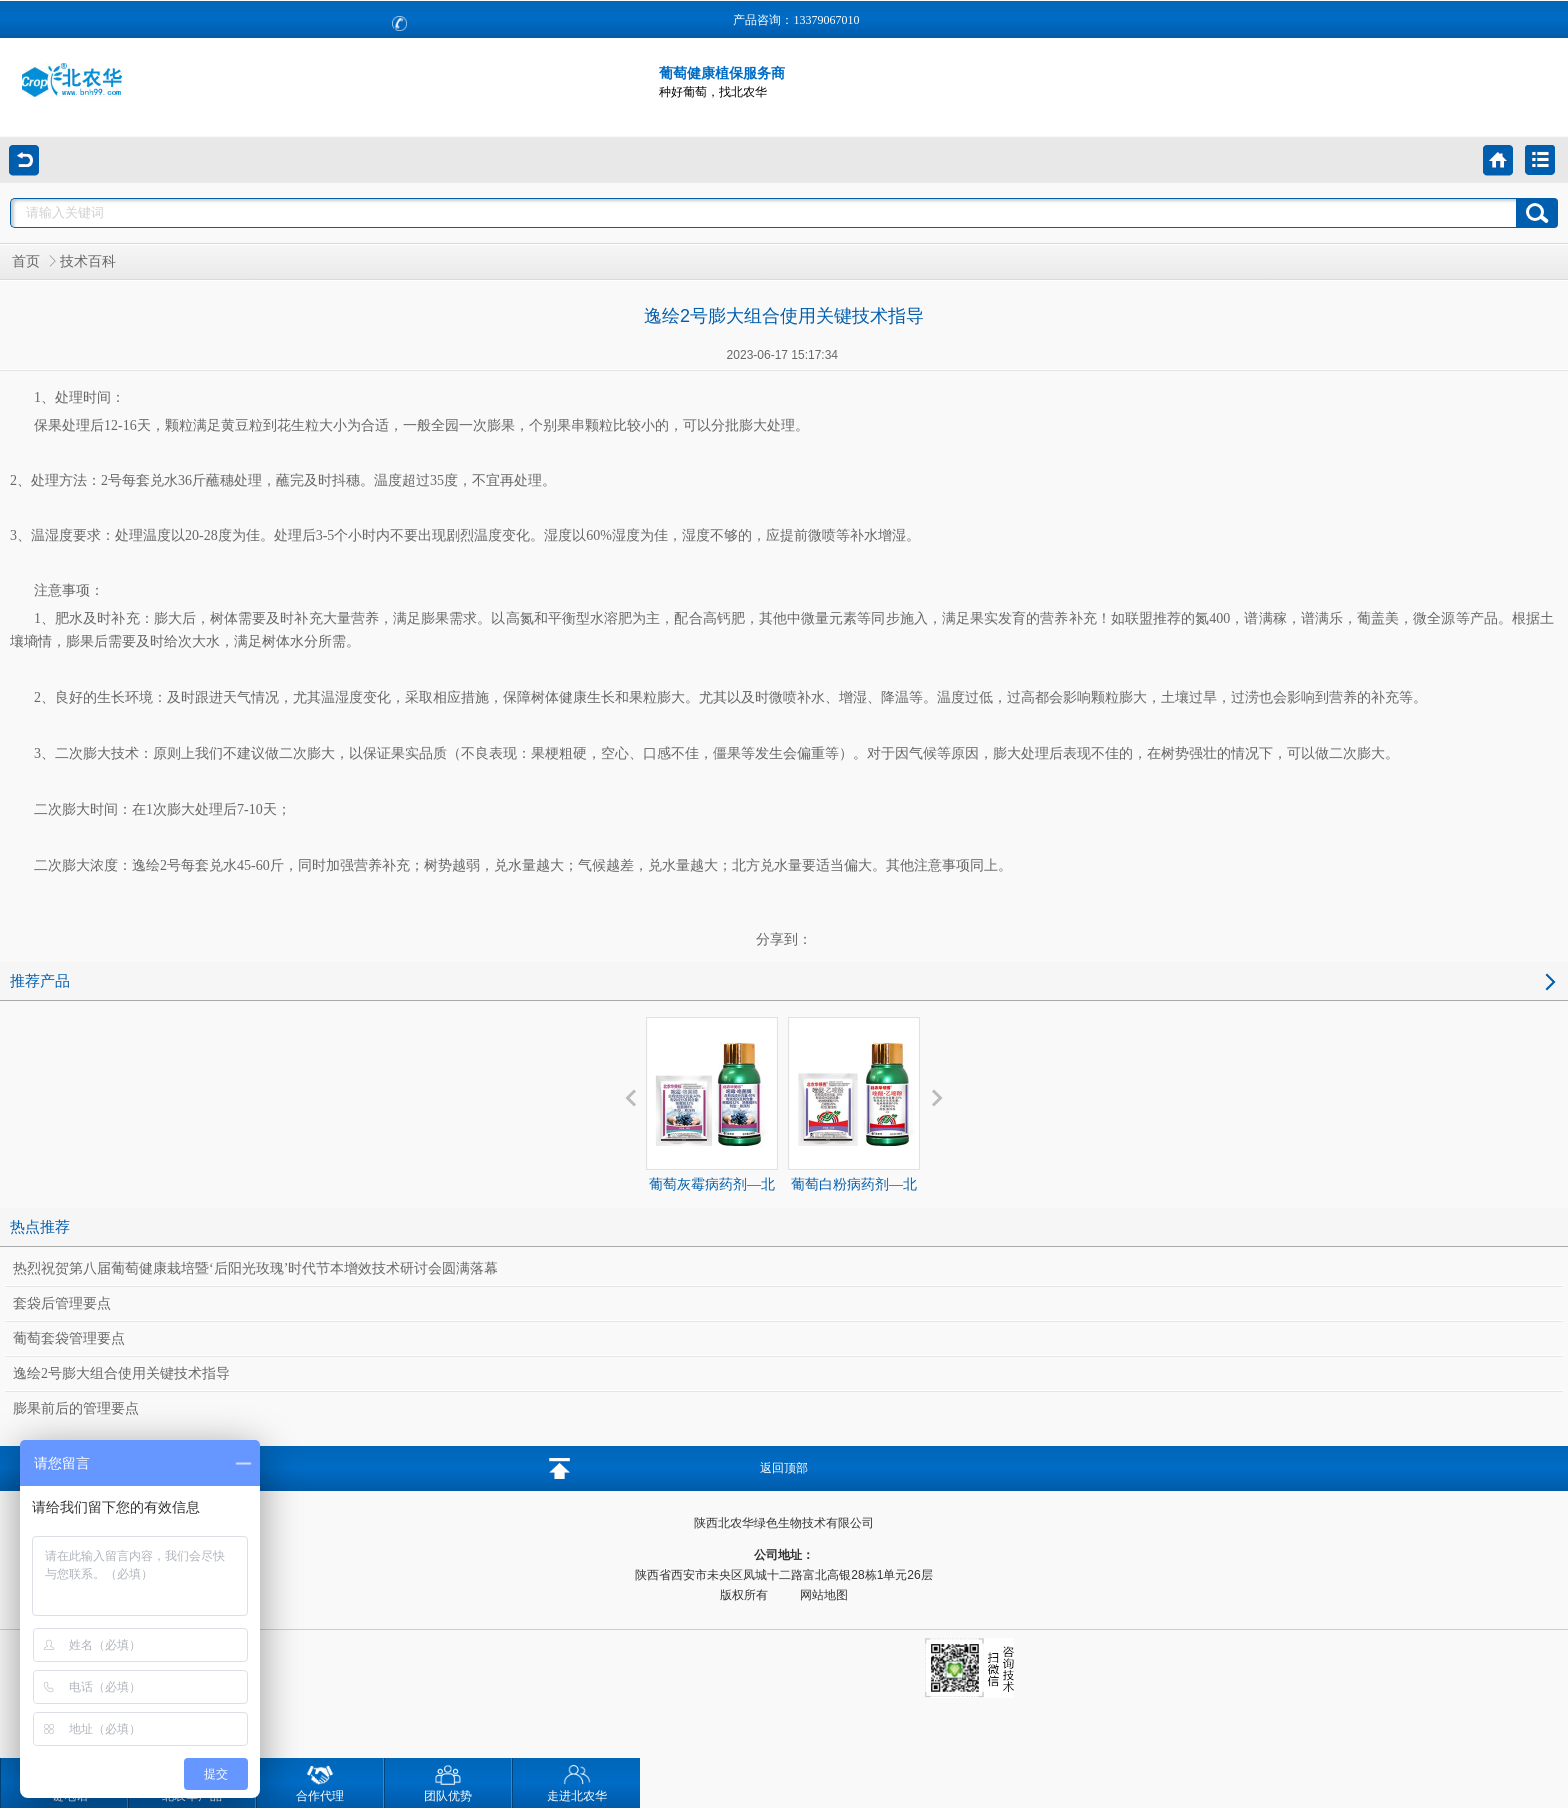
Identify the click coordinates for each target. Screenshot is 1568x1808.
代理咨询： (161, 1687)
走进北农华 (577, 1780)
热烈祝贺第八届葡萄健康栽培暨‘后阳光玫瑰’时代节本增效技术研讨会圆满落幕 (255, 1268)
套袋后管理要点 (62, 1303)
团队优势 (448, 1780)
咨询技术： (162, 1657)
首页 (26, 261)
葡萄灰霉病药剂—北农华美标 (712, 1119)
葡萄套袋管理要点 (69, 1338)
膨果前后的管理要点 (76, 1408)
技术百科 (88, 261)
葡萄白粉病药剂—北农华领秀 (854, 1119)
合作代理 (320, 1780)
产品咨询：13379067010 (796, 20)
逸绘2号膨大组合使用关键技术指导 (121, 1373)
